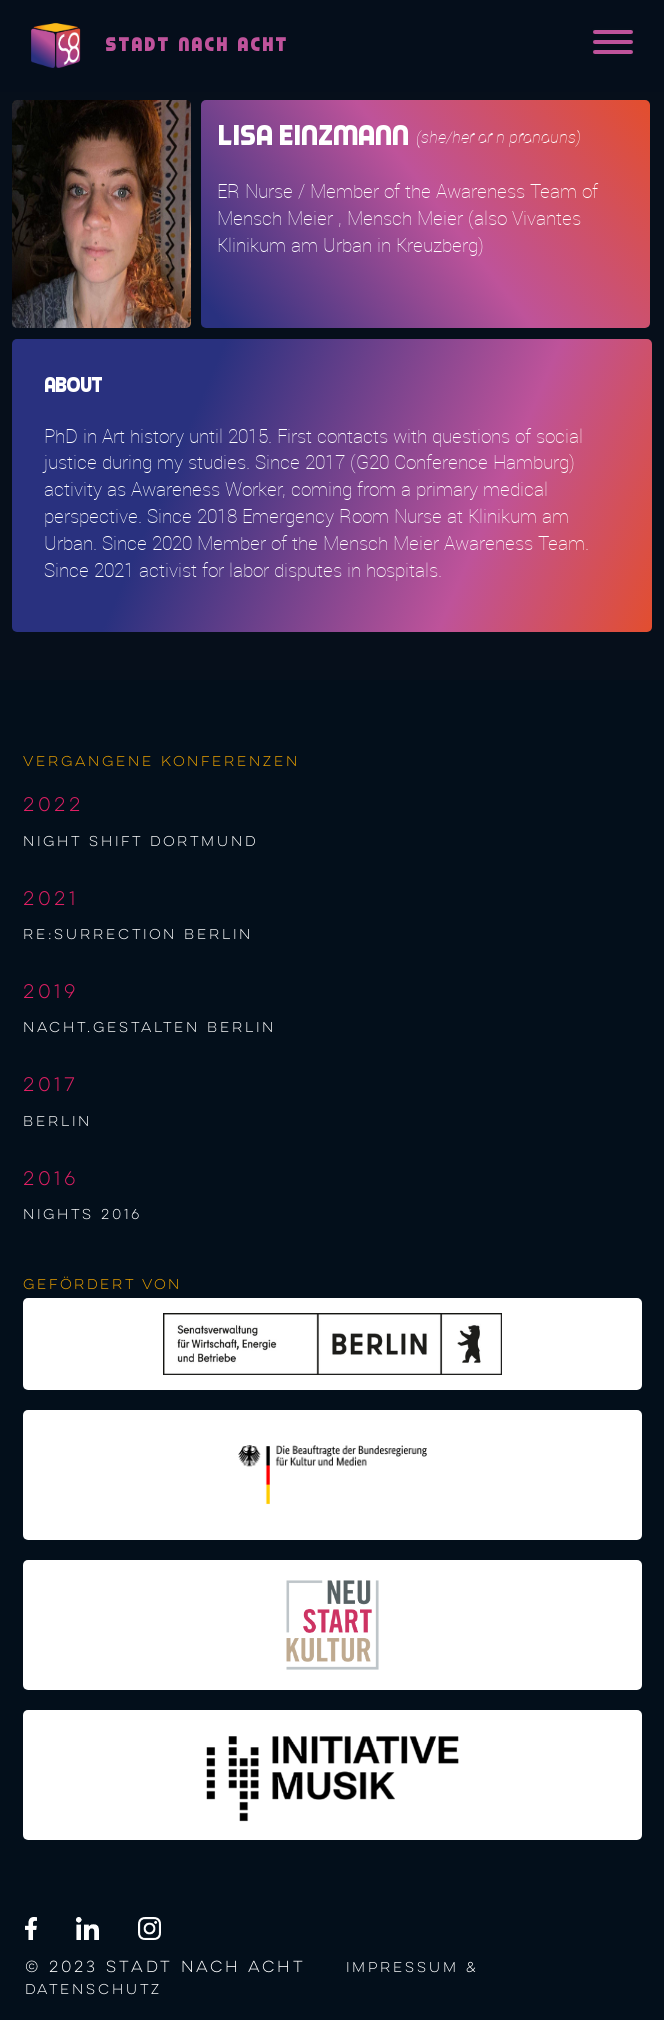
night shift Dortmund (140, 842)
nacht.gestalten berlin (149, 1028)
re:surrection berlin (138, 935)
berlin (57, 1122)
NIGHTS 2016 (82, 1215)
